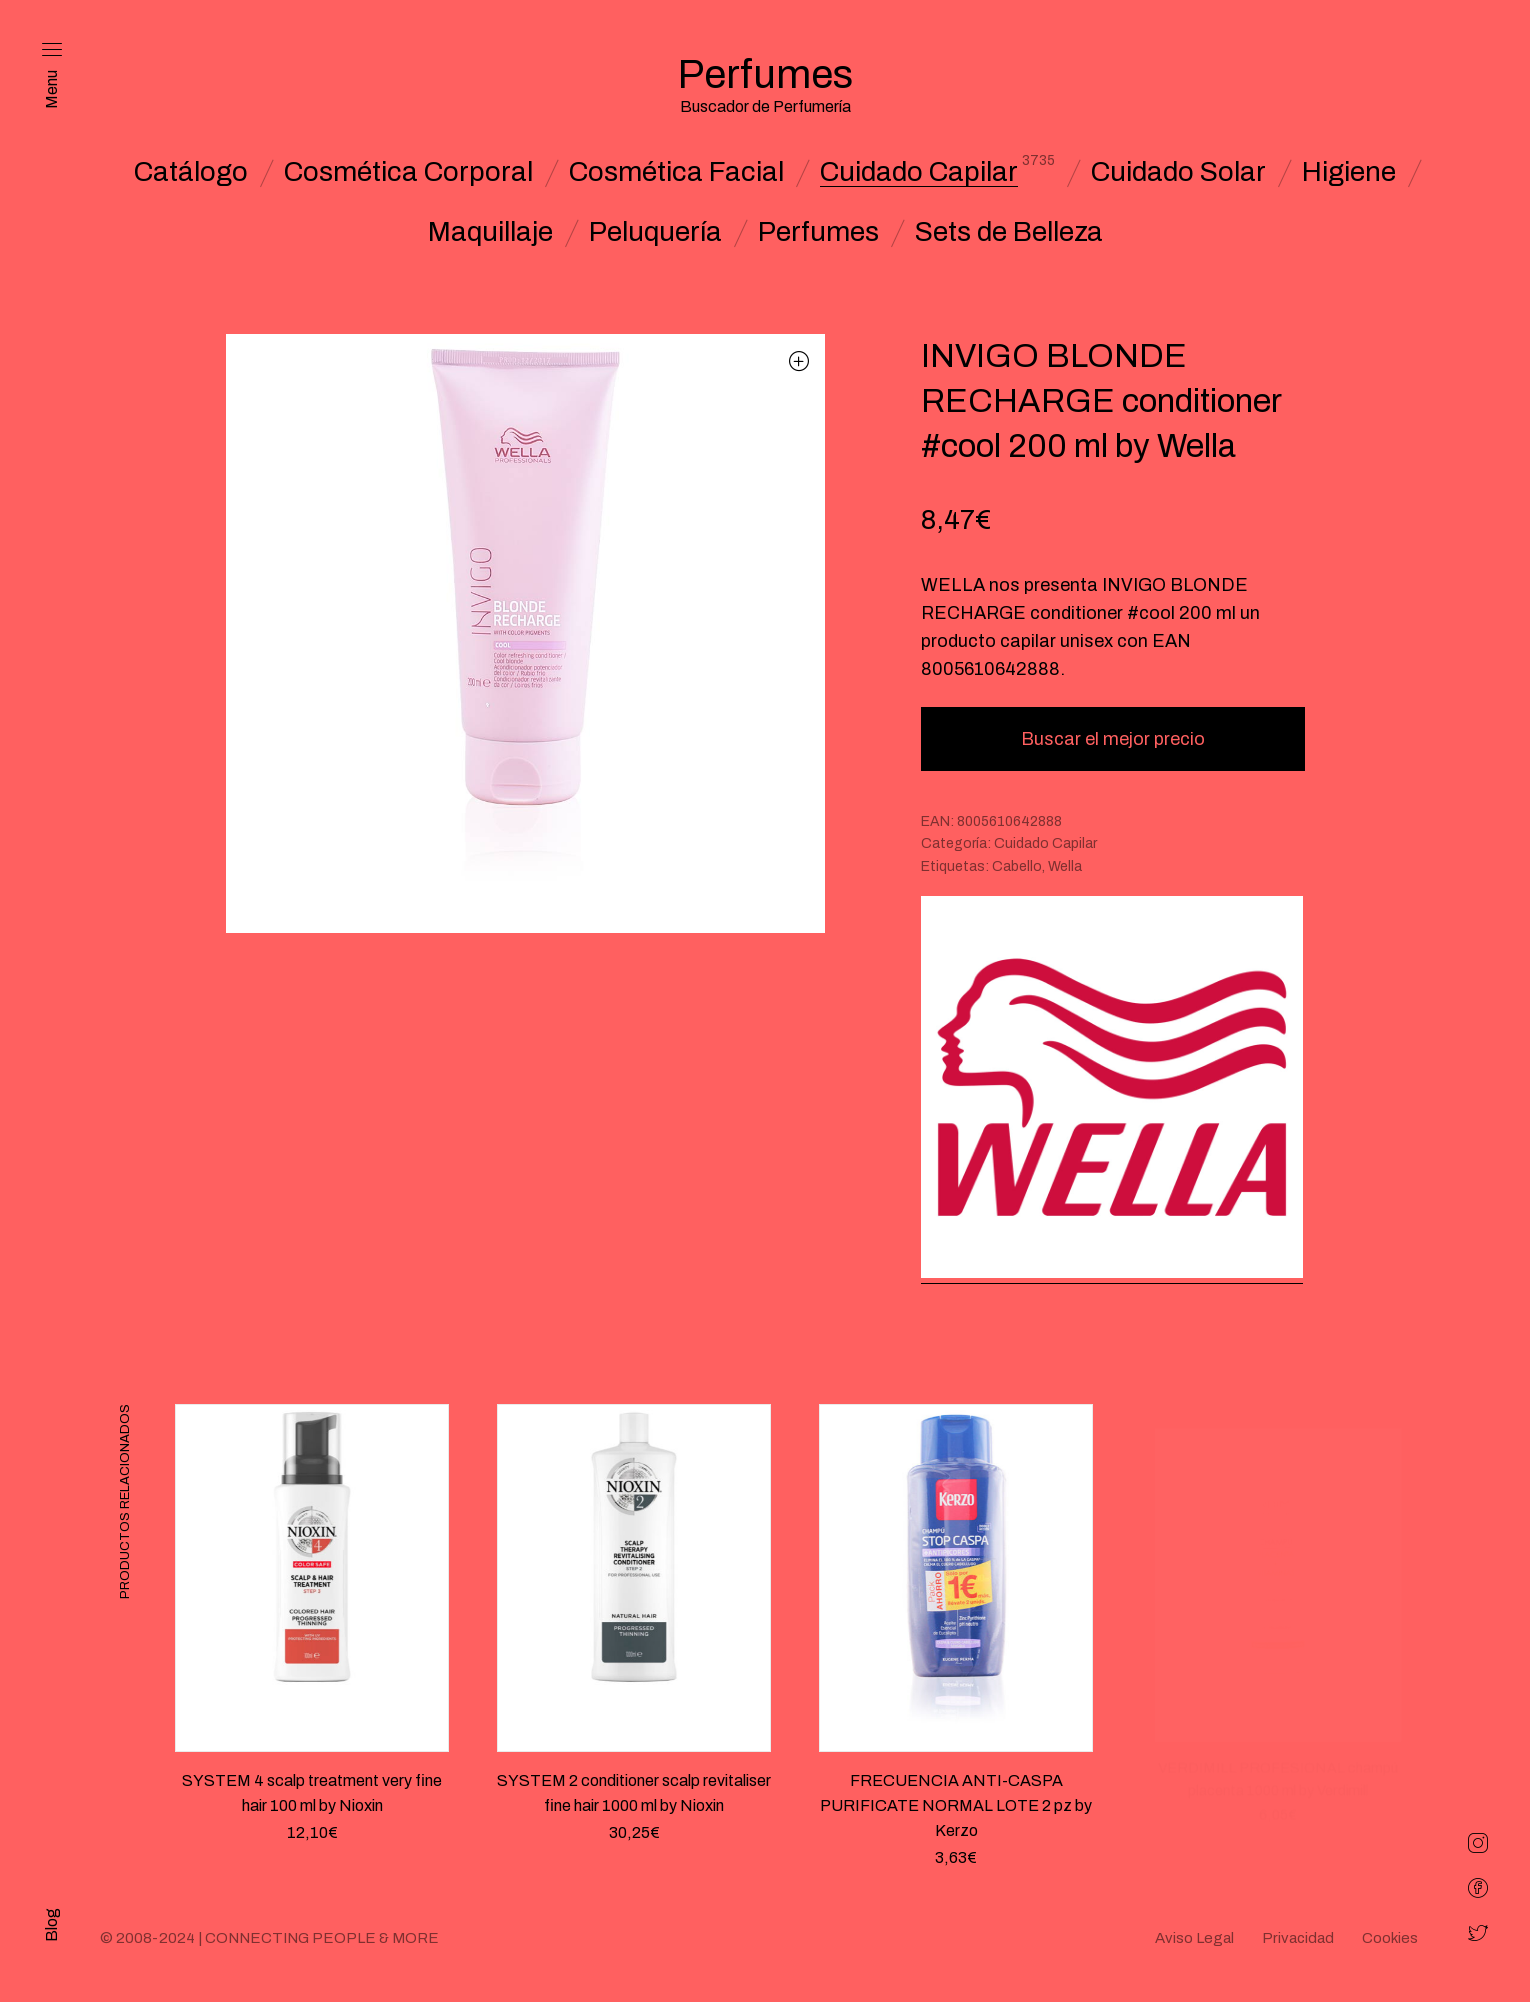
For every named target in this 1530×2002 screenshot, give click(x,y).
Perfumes (818, 232)
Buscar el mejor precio (1113, 739)
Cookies (1390, 1938)
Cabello (1017, 866)
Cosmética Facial (676, 172)
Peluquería (655, 232)
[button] (799, 360)
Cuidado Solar (1178, 172)
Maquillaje (490, 232)
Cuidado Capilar (919, 172)
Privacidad (1298, 1938)
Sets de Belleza (1009, 232)
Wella (1065, 866)
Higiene (1349, 172)
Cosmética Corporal (408, 172)
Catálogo (191, 172)
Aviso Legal (1194, 1938)
